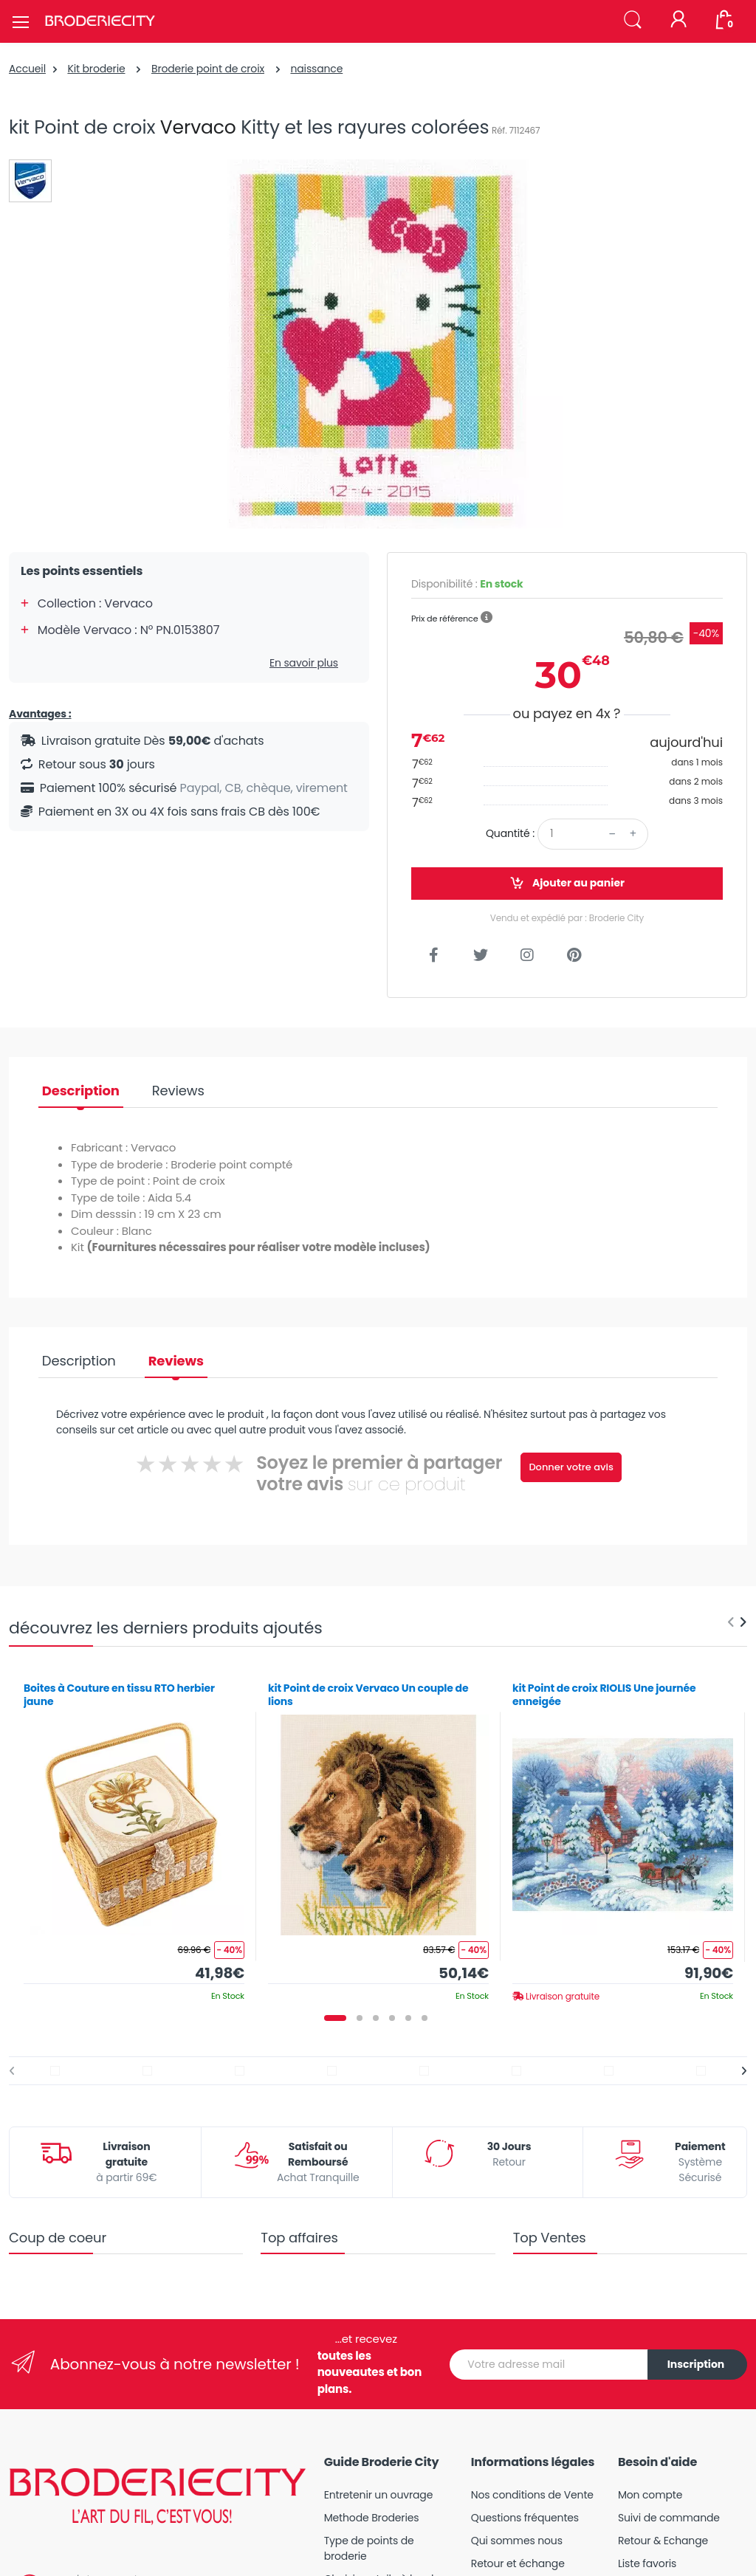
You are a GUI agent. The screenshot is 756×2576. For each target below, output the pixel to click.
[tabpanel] (134, 1836)
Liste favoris (647, 2563)
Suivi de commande (669, 2517)
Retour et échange (518, 2563)
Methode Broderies (371, 2517)
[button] (633, 20)
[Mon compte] (678, 20)
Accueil (27, 68)
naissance (316, 68)
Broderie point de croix (207, 68)
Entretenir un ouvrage (378, 2494)
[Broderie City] (99, 21)
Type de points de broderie (369, 2548)
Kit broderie (96, 68)
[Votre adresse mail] (549, 2364)
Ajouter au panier (567, 883)
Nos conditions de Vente (532, 2494)
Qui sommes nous (517, 2540)
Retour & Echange (663, 2540)
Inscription (696, 2364)
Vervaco (198, 127)
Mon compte (650, 2494)
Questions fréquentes (525, 2517)
